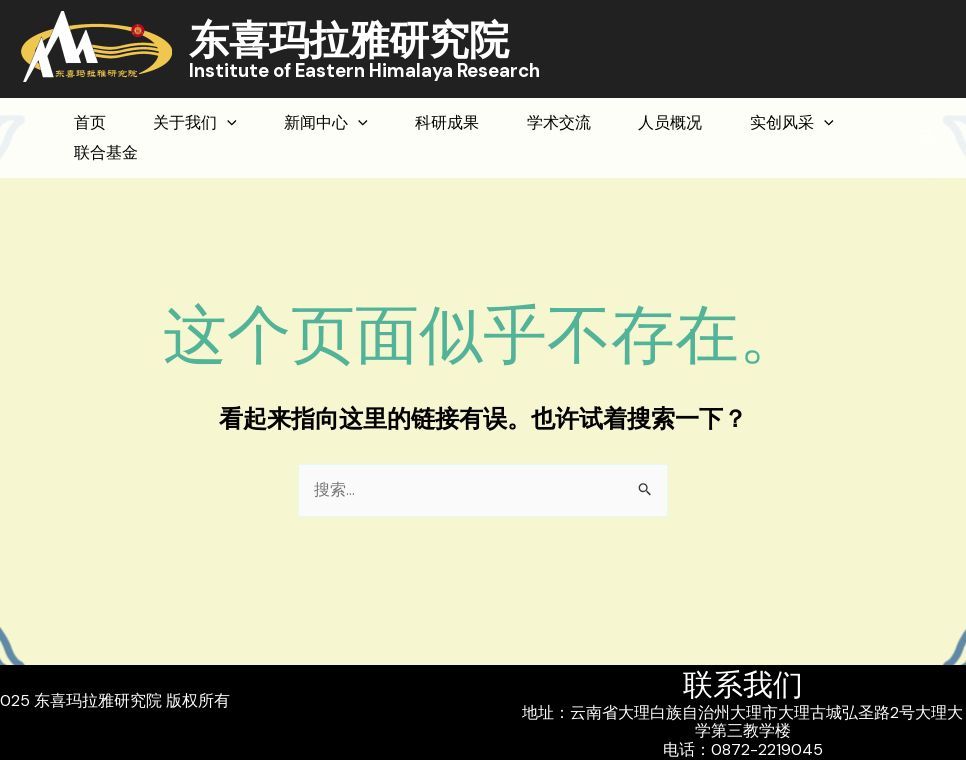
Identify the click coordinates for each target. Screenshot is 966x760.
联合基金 (271, 152)
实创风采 (127, 153)
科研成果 (526, 122)
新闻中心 (383, 123)
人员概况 (794, 122)
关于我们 (229, 123)
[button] (927, 138)
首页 (101, 122)
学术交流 (660, 122)
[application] (261, 123)
